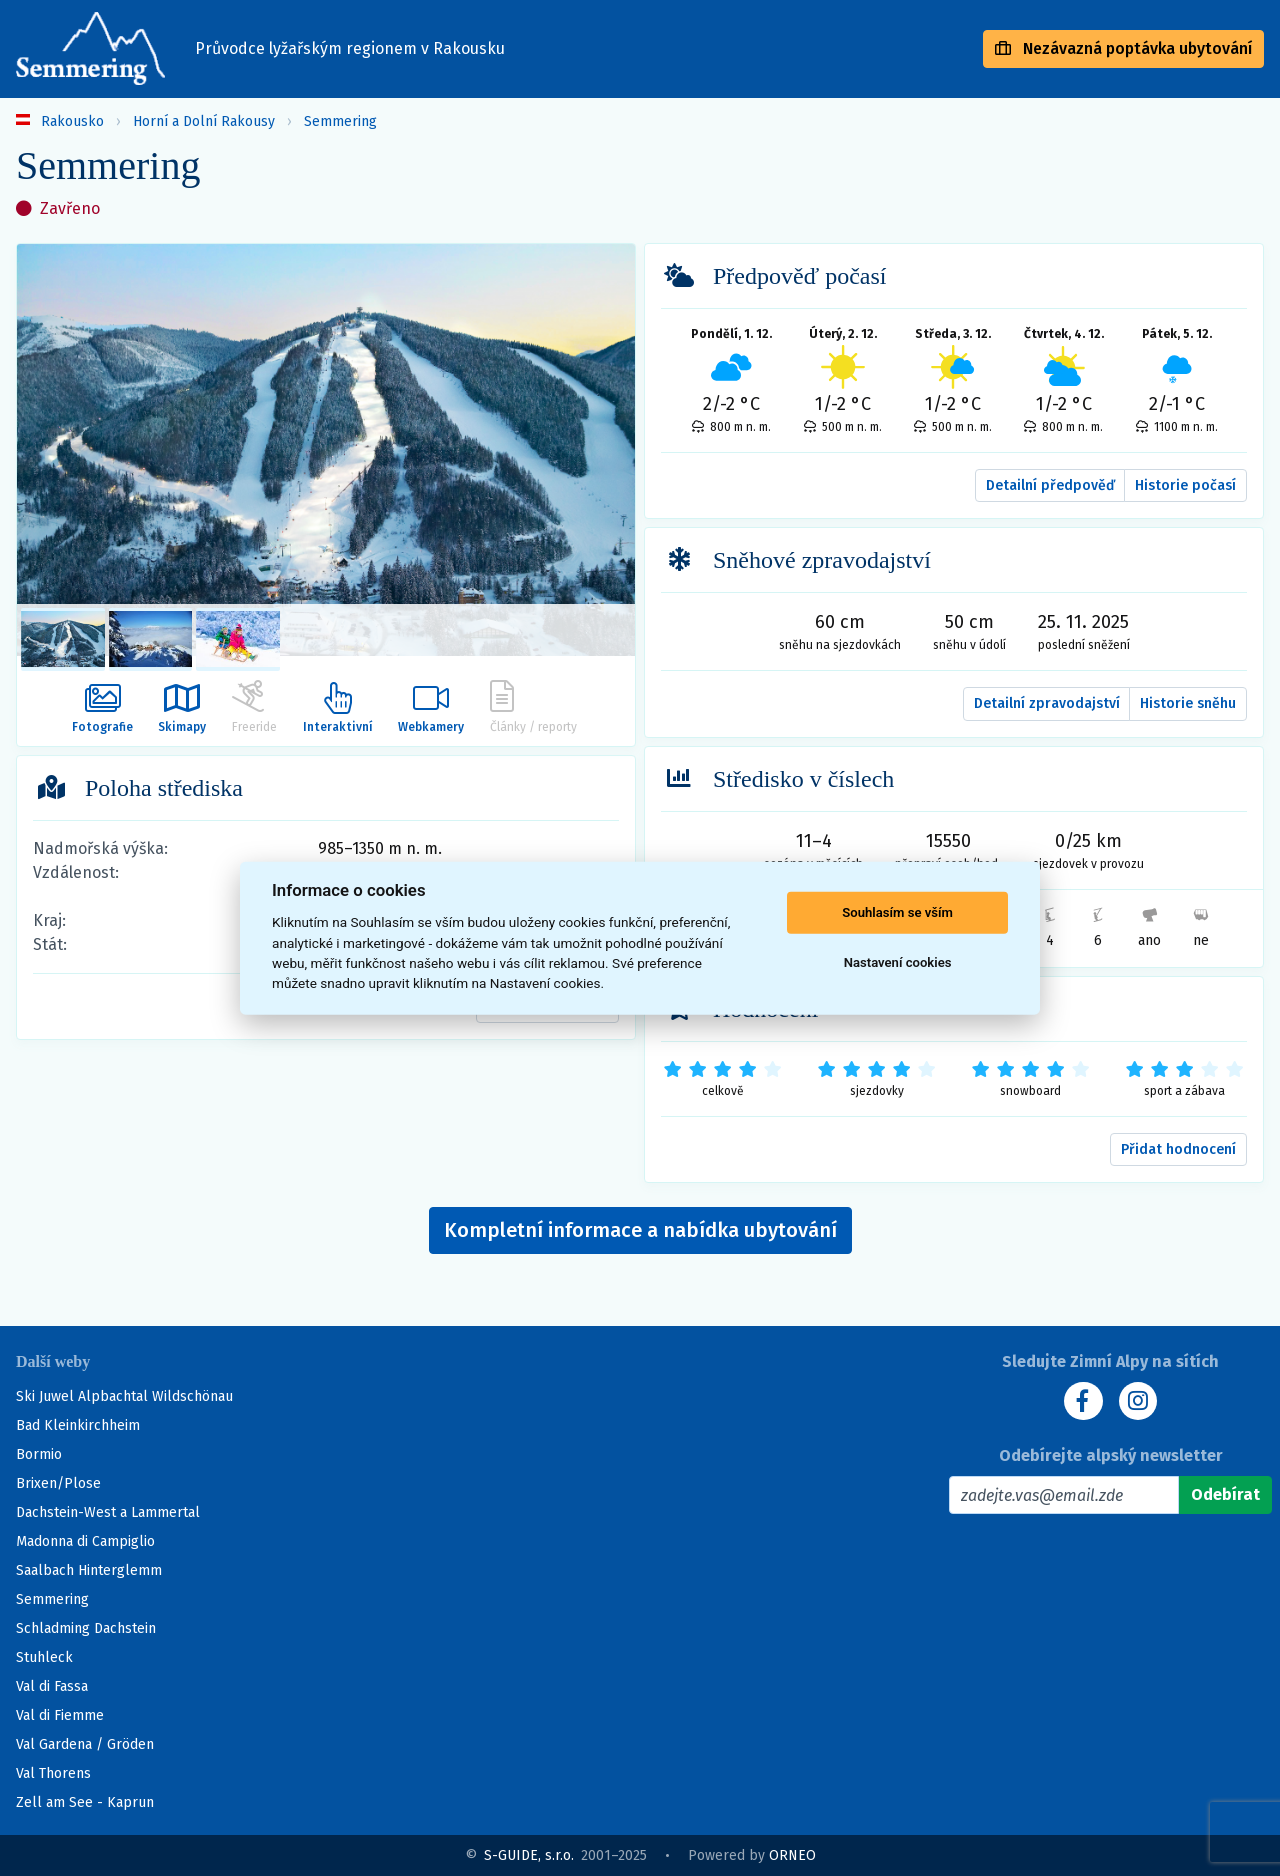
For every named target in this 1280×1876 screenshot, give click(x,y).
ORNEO (792, 1855)
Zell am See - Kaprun (85, 1802)
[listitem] (63, 639)
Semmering (340, 121)
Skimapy (182, 708)
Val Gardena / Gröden (85, 1744)
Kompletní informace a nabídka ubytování (640, 1230)
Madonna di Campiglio (85, 1541)
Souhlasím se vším (897, 912)
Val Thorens (53, 1773)
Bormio (39, 1454)
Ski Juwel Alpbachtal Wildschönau (124, 1396)
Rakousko (72, 121)
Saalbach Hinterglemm (89, 1570)
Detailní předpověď (1050, 485)
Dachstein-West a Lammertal (108, 1512)
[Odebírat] (1225, 1495)
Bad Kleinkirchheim (78, 1425)
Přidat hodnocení (1178, 1149)
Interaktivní (339, 708)
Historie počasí (1185, 485)
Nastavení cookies (898, 962)
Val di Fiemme (60, 1715)
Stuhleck (44, 1657)
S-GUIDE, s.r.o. (529, 1855)
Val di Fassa (52, 1686)
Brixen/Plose (58, 1483)
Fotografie (100, 708)
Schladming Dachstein (86, 1628)
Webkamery (433, 708)
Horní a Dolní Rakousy (204, 121)
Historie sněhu (1188, 703)
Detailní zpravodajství (1047, 703)
